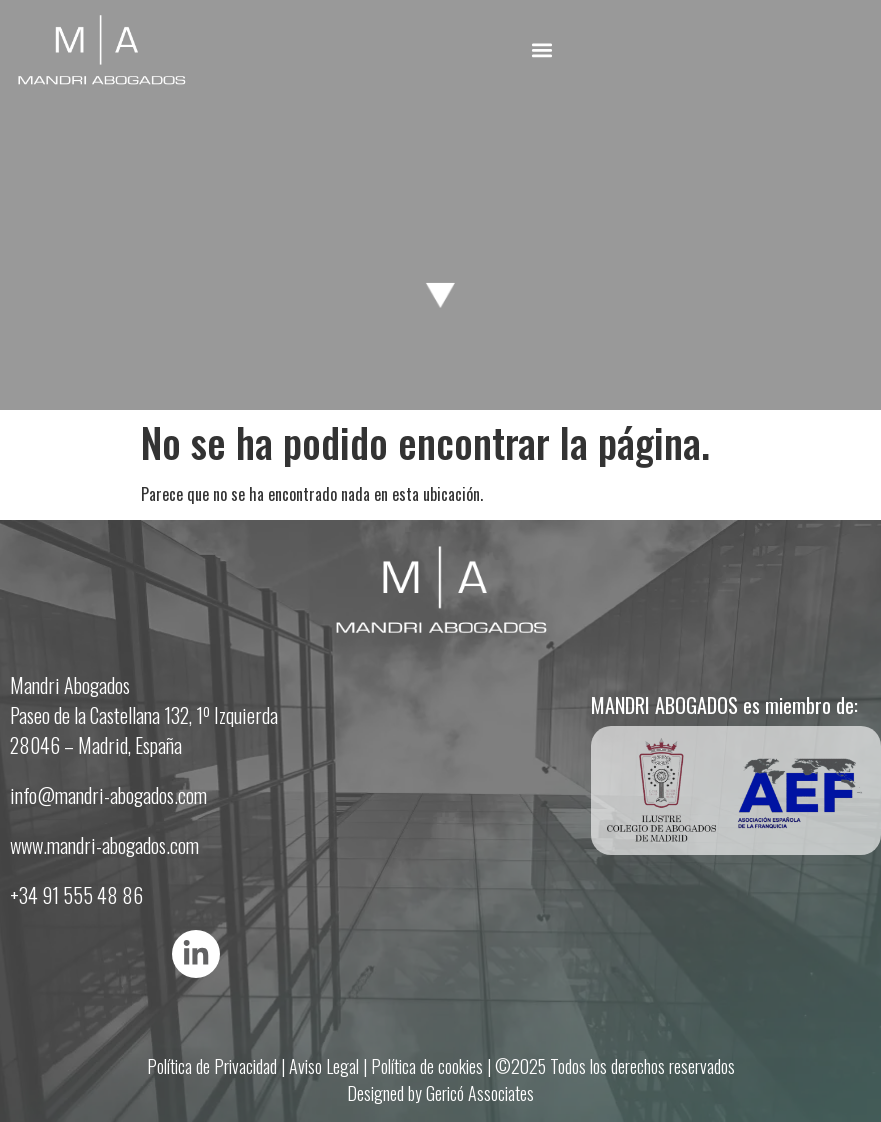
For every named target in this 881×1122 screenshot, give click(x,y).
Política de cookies (427, 1066)
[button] (541, 49)
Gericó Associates (480, 1093)
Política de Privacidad (212, 1066)
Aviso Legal (324, 1066)
